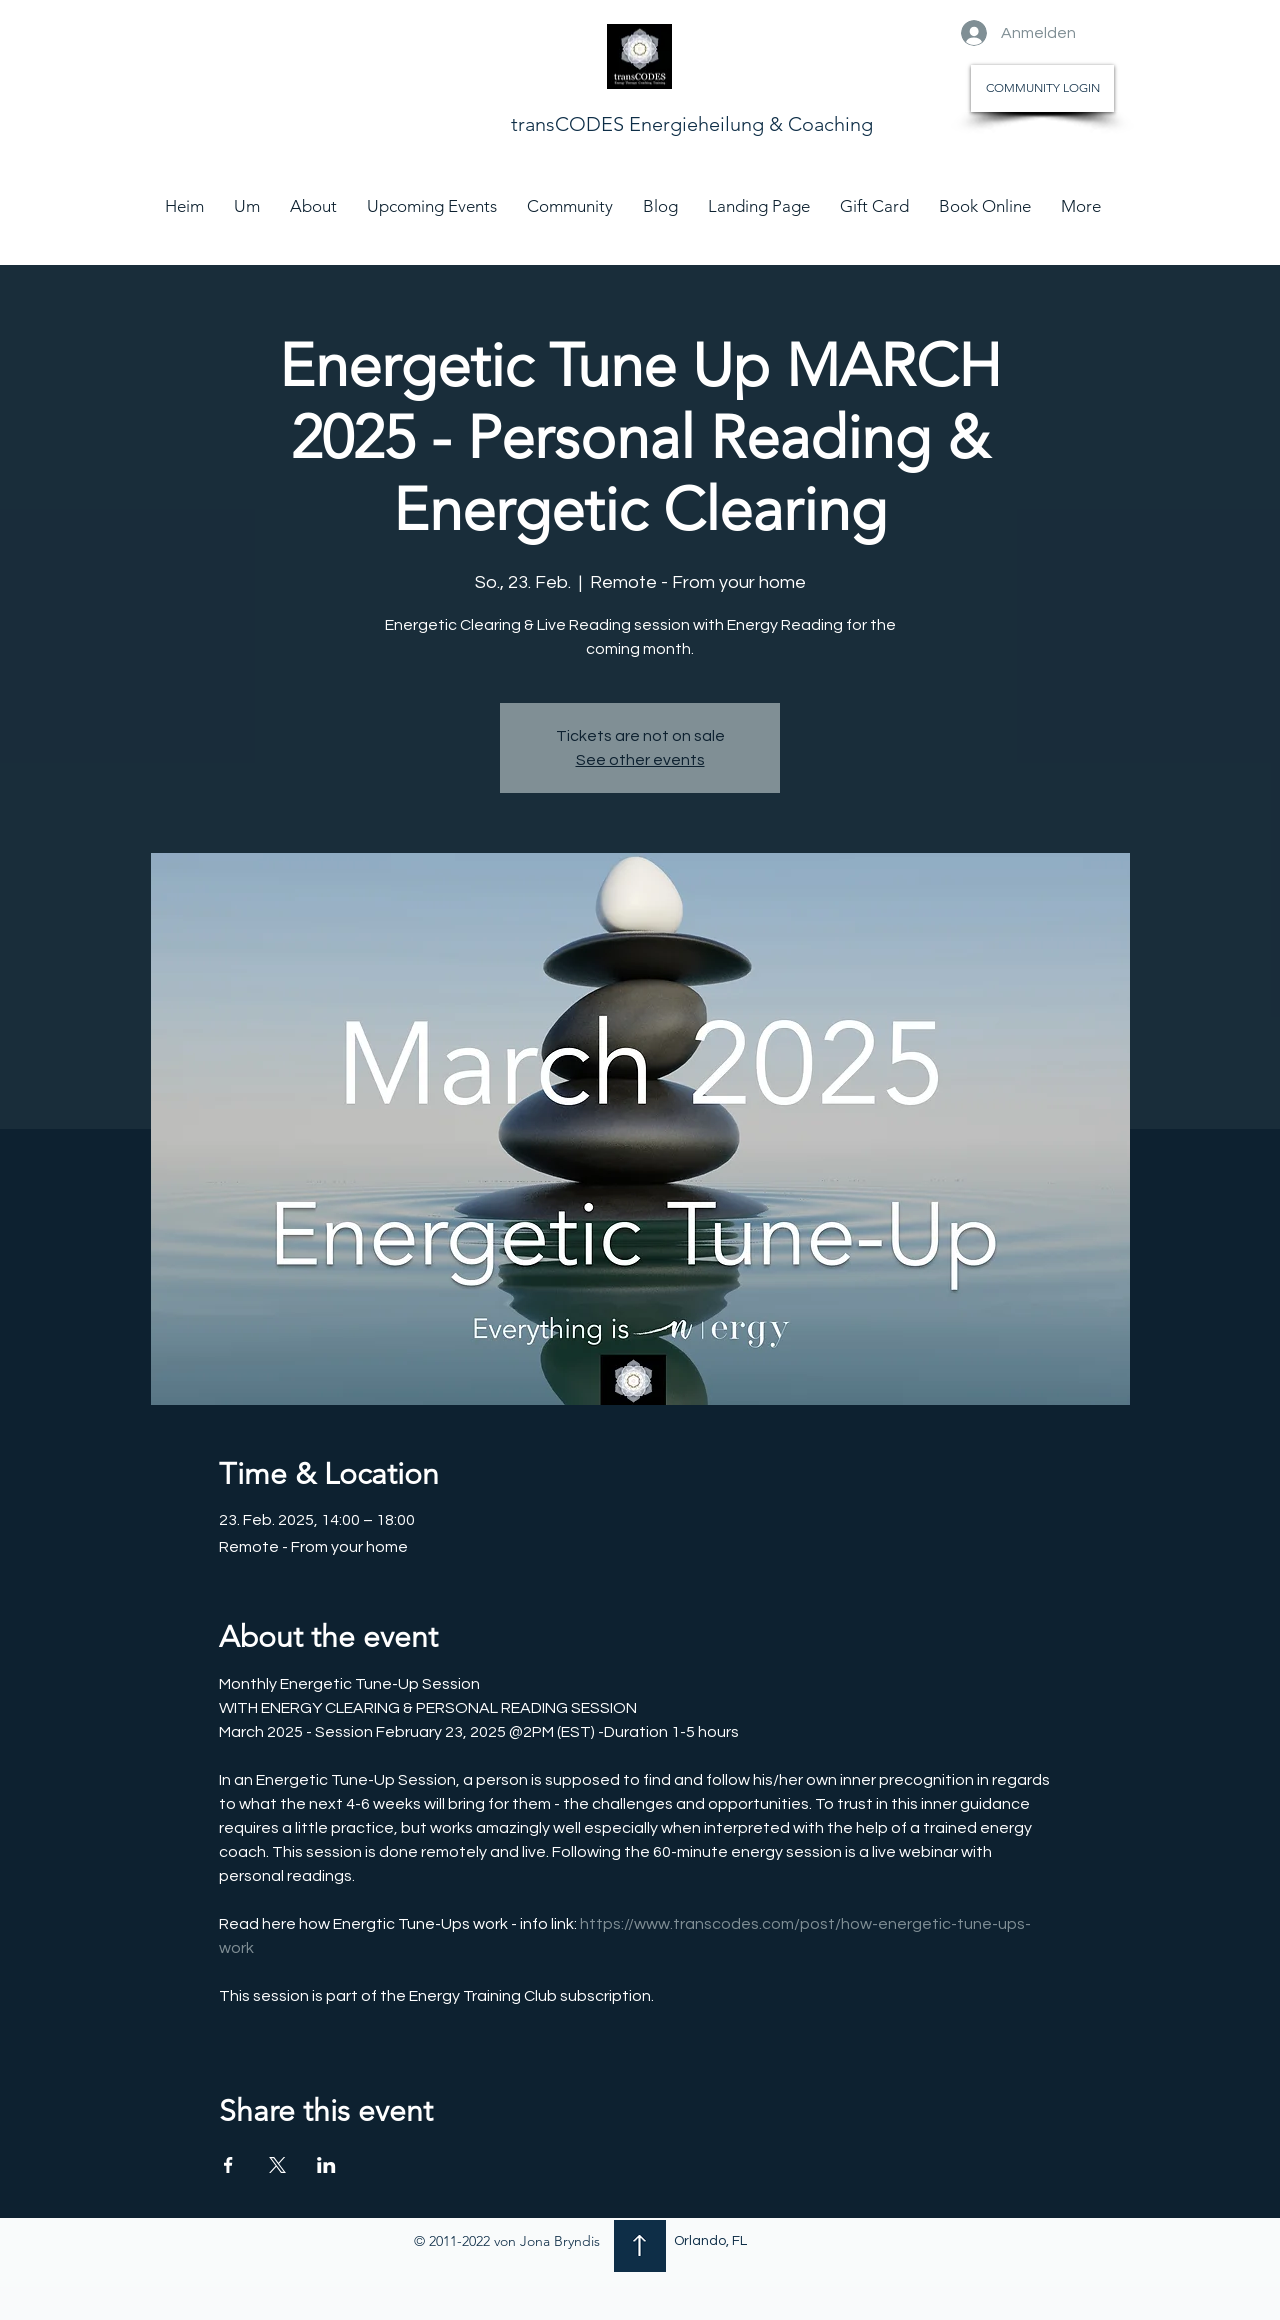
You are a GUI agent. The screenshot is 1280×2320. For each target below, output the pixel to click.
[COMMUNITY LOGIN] (1042, 88)
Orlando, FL (710, 2241)
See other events (640, 760)
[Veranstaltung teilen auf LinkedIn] (326, 2165)
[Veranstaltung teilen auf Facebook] (228, 2165)
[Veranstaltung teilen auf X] (277, 2165)
